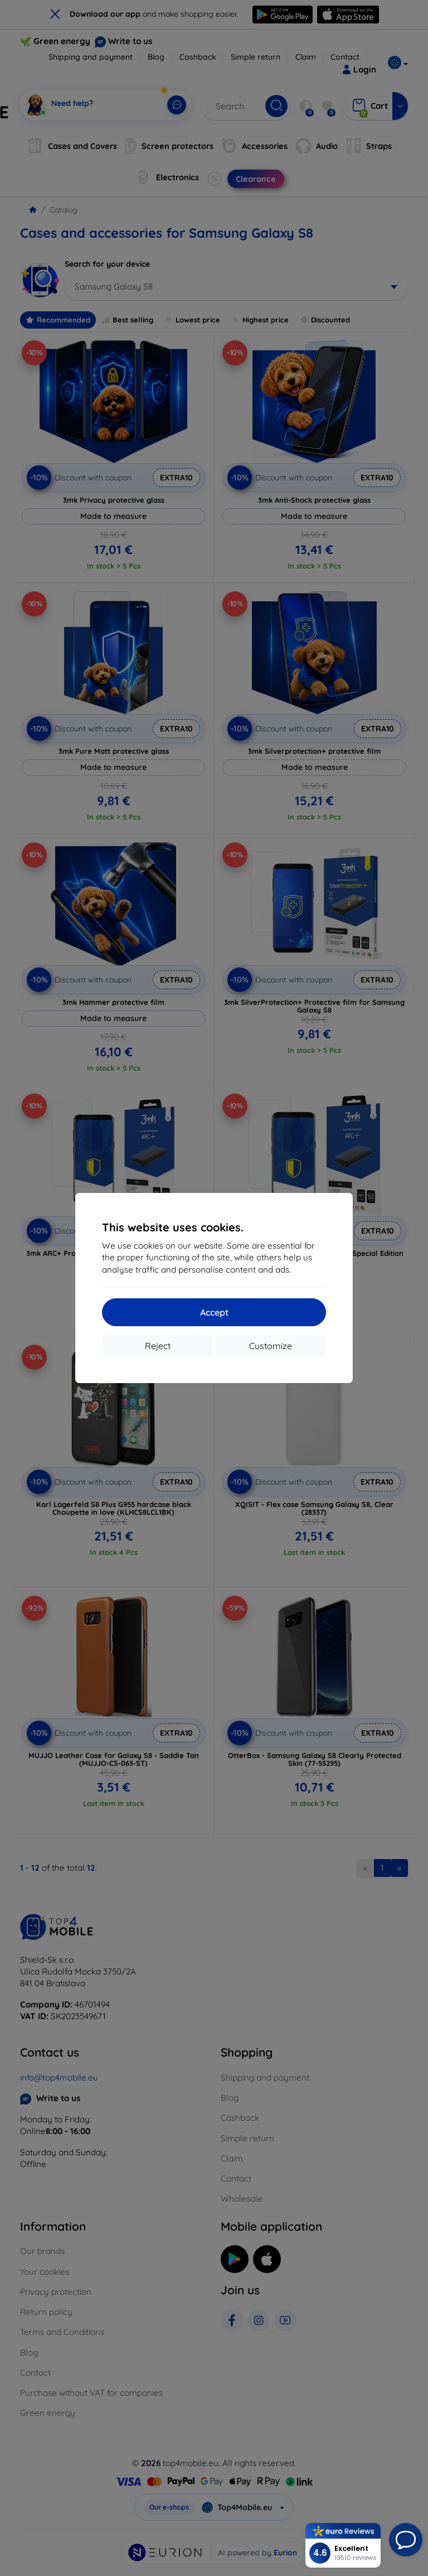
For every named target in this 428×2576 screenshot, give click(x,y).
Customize (270, 1345)
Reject (158, 1345)
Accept (214, 1312)
